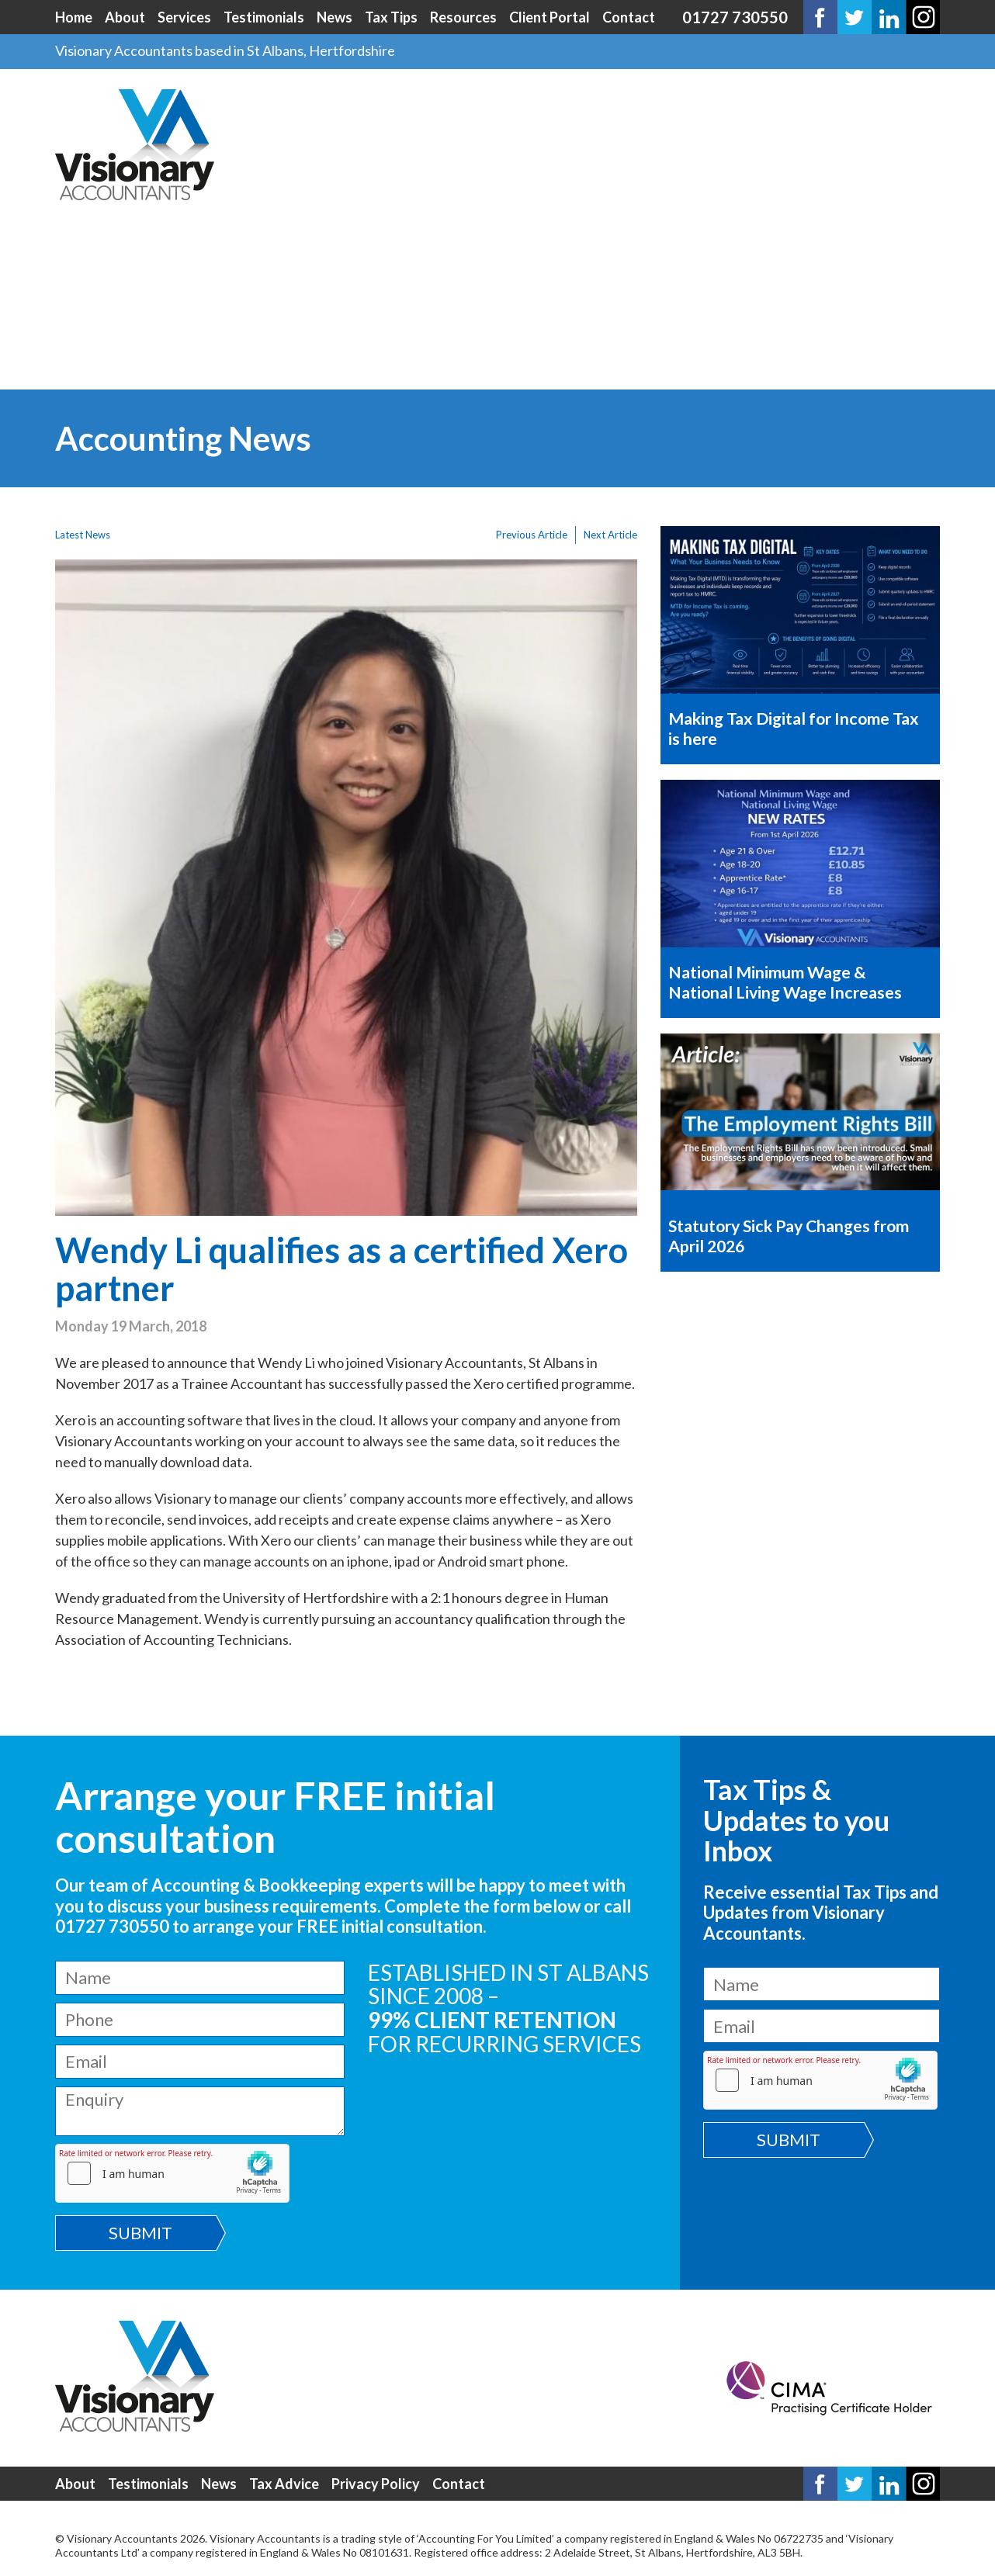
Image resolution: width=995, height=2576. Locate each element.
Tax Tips (391, 17)
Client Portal (549, 17)
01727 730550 (735, 17)
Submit (140, 2232)
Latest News (82, 534)
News (334, 17)
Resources (463, 17)
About (125, 17)
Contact (628, 17)
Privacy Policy (375, 2483)
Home (73, 17)
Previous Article (531, 534)
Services (184, 17)
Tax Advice (284, 2483)
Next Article (610, 534)
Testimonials (264, 17)
